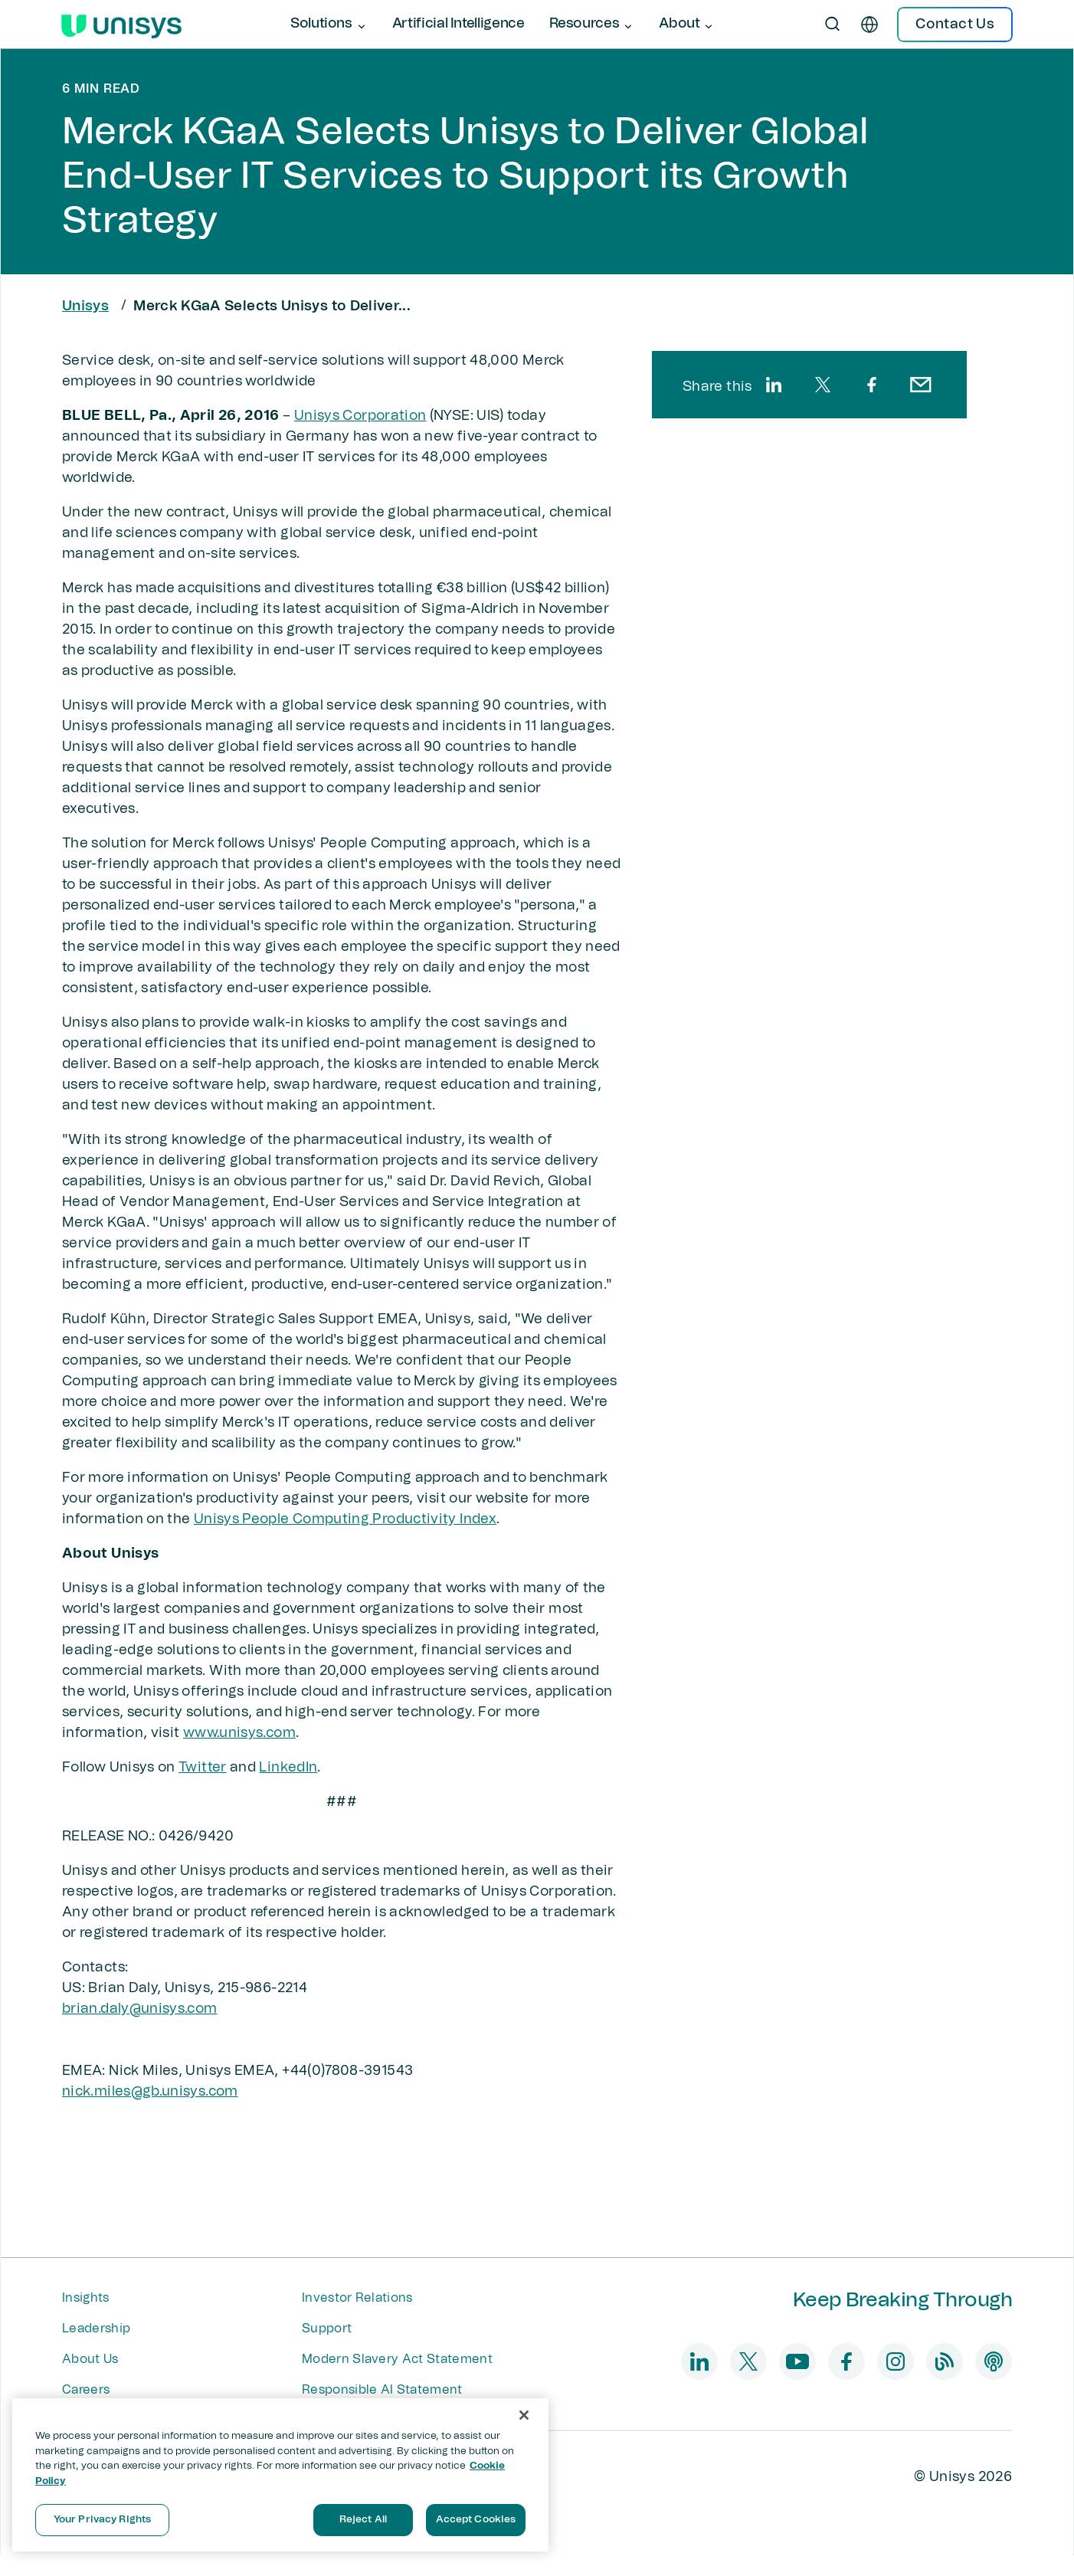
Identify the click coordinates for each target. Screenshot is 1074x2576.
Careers (86, 2390)
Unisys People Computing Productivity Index (345, 1519)
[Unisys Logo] (121, 24)
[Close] (524, 2415)
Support (327, 2328)
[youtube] (797, 2361)
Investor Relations (357, 2298)
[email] (920, 384)
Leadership (96, 2328)
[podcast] (993, 2361)
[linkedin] (773, 384)
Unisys (85, 306)
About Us (90, 2359)
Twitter (202, 1768)
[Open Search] (833, 24)
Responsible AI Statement (382, 2390)
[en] (869, 24)
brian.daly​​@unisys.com (140, 2009)
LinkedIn (288, 1768)
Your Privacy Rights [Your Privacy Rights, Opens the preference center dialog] (102, 2520)
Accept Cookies (476, 2520)
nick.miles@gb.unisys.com (150, 2092)
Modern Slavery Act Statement (397, 2359)
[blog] (944, 2361)
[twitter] (822, 384)
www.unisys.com (239, 1733)
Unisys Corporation (360, 416)
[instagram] (895, 2361)
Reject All (363, 2520)
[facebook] (871, 384)
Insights (86, 2298)
